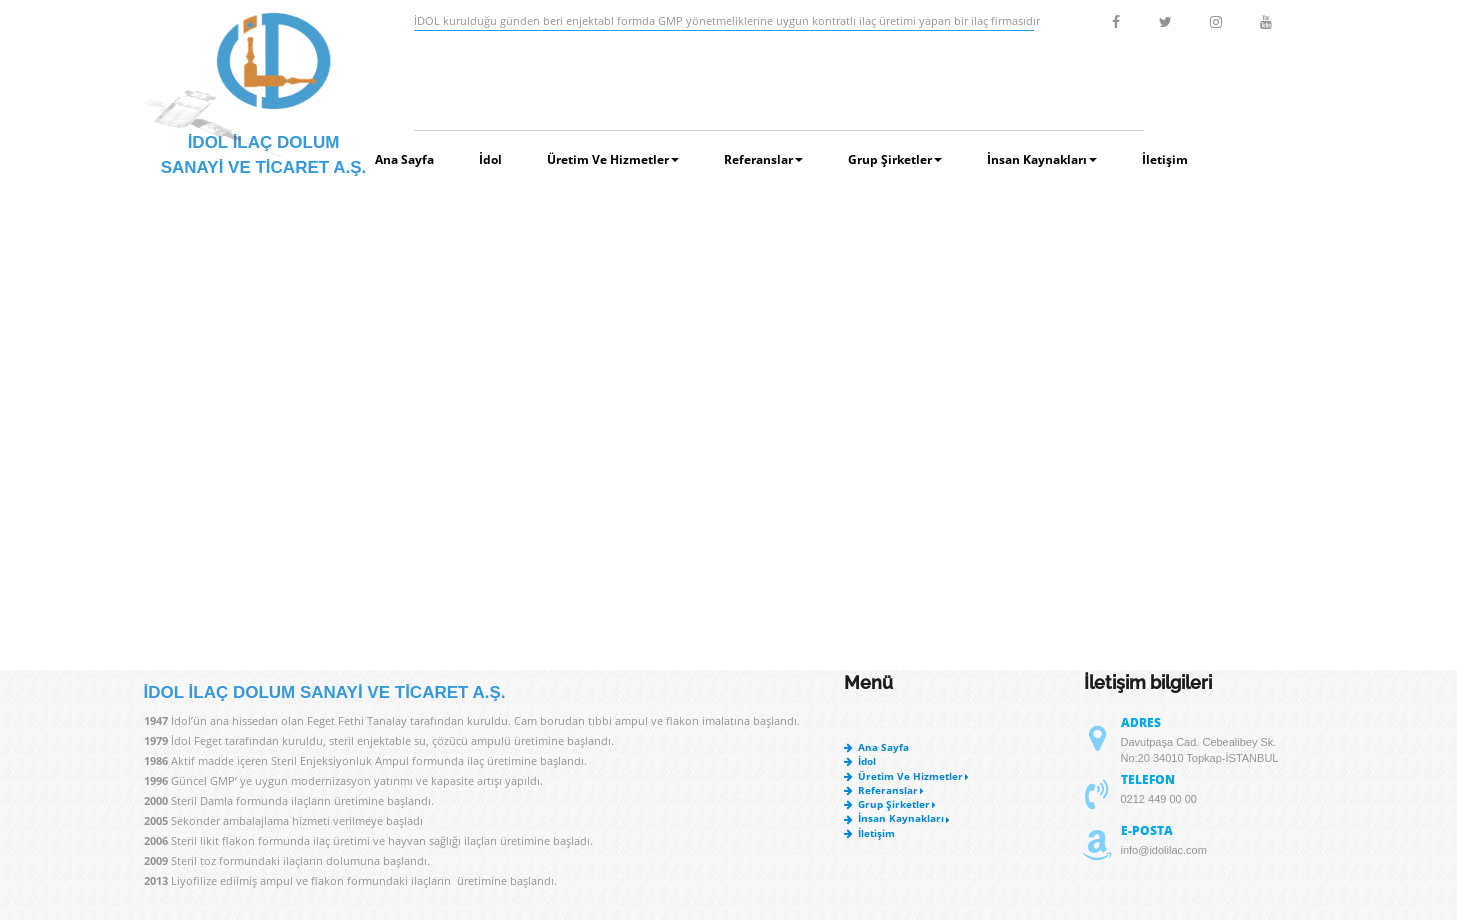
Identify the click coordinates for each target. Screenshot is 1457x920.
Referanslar (763, 159)
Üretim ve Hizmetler (613, 159)
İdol (490, 159)
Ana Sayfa (404, 159)
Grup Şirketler (895, 159)
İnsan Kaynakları (1042, 159)
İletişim (1165, 159)
